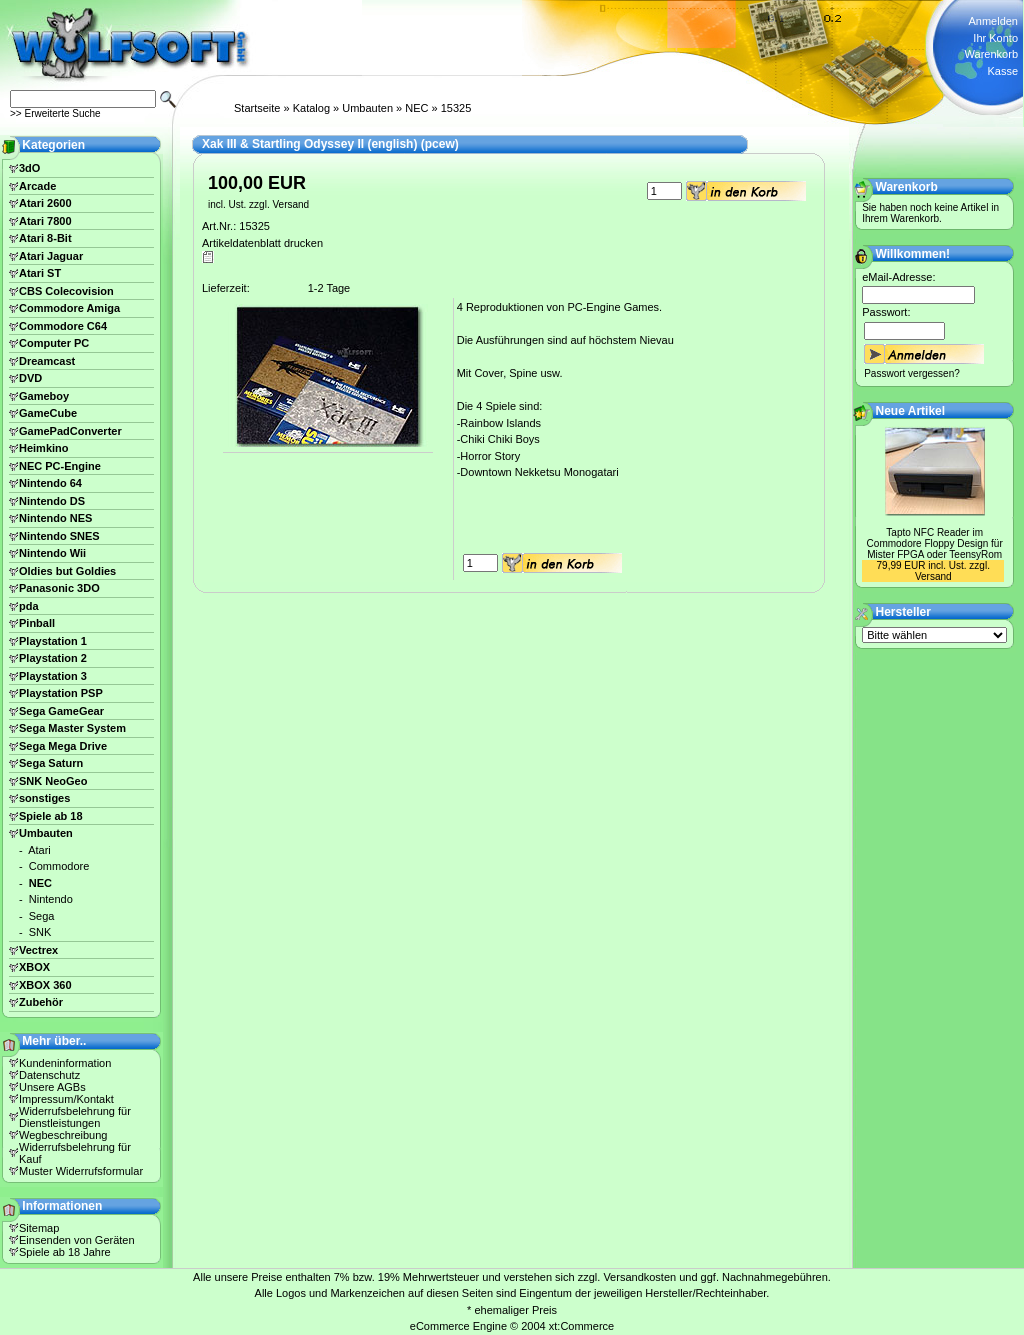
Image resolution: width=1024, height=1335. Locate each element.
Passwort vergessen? (912, 373)
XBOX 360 (45, 985)
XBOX (34, 967)
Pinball (37, 623)
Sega (42, 916)
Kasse (1002, 71)
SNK (40, 932)
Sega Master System (72, 728)
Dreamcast (47, 361)
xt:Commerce (581, 1326)
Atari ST (40, 273)
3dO (29, 168)
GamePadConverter (70, 431)
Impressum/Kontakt (66, 1099)
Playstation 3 (53, 676)
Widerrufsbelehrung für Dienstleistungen (75, 1117)
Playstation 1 (53, 641)
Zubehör (41, 1002)
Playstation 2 (53, 658)
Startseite (257, 108)
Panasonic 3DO (59, 588)
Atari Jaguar (51, 256)
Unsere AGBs (52, 1087)
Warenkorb (991, 54)
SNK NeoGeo (53, 781)
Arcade (37, 186)
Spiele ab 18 (51, 816)
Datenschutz (49, 1075)
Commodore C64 (63, 326)
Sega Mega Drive (63, 746)
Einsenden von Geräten (77, 1240)
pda (29, 606)
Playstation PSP (61, 693)
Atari (39, 850)
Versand (290, 204)
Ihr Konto (995, 38)
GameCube (48, 413)
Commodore (59, 866)
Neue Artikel (911, 411)
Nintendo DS (52, 501)
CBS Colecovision (66, 291)
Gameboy (44, 396)
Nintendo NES (55, 518)
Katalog (311, 108)
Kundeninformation (65, 1063)
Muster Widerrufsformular (81, 1171)
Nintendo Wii (52, 553)
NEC (416, 108)
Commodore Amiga (69, 308)
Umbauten (367, 108)
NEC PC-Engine (60, 466)
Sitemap (39, 1228)
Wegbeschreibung (63, 1135)
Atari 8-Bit (45, 238)
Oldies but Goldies (67, 571)
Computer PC (54, 343)
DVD (30, 378)
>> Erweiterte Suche (55, 113)
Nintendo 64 (50, 483)
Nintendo (51, 899)
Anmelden (993, 21)
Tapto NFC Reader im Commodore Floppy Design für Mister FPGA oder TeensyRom (935, 543)
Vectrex (38, 950)
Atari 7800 (45, 221)
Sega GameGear (61, 711)
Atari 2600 (45, 203)
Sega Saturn (51, 763)
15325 (456, 108)
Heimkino (44, 448)
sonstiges (44, 798)
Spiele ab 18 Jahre (65, 1252)
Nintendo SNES (59, 536)
